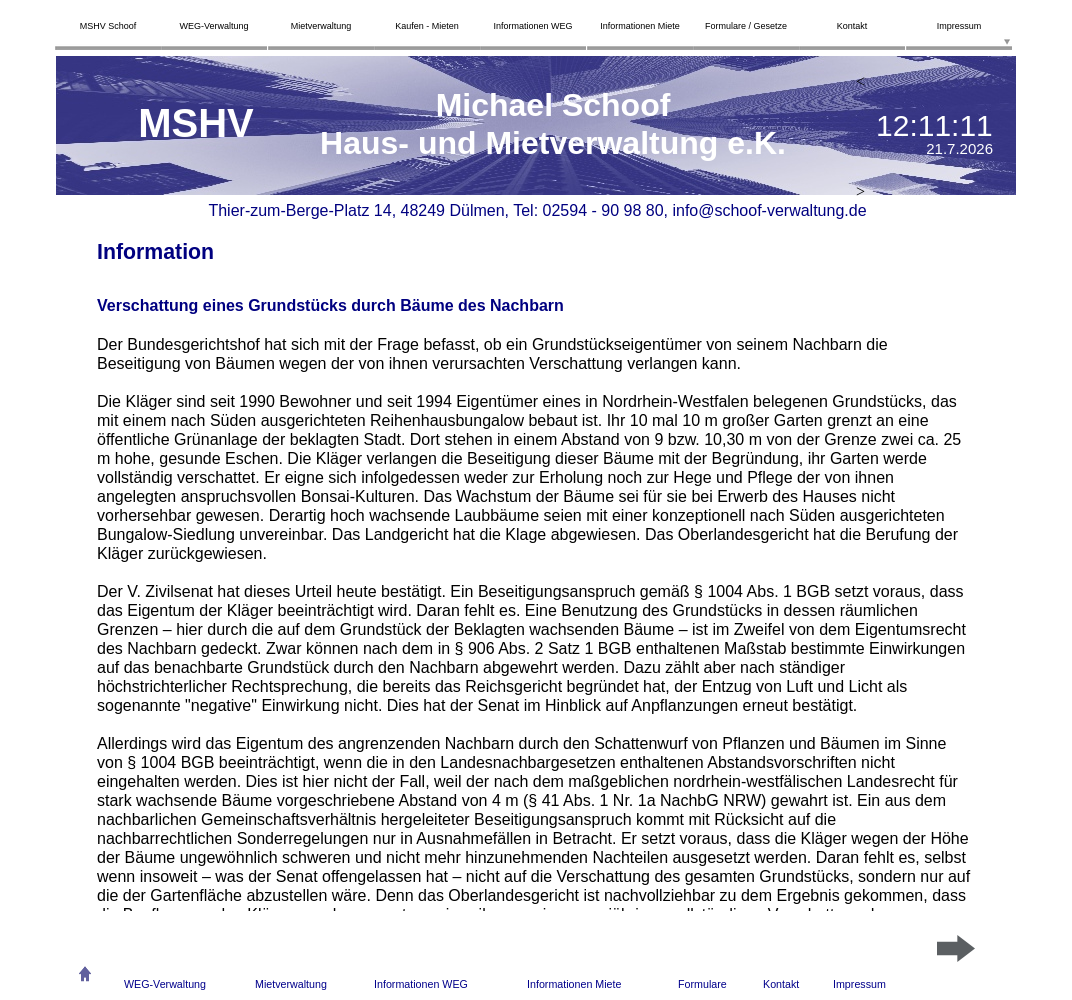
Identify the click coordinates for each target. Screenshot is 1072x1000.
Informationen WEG (421, 984)
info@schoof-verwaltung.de (769, 210)
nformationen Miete (576, 984)
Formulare (702, 984)
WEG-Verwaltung (165, 984)
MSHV (196, 123)
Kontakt (781, 984)
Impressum (859, 984)
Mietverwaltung (291, 984)
